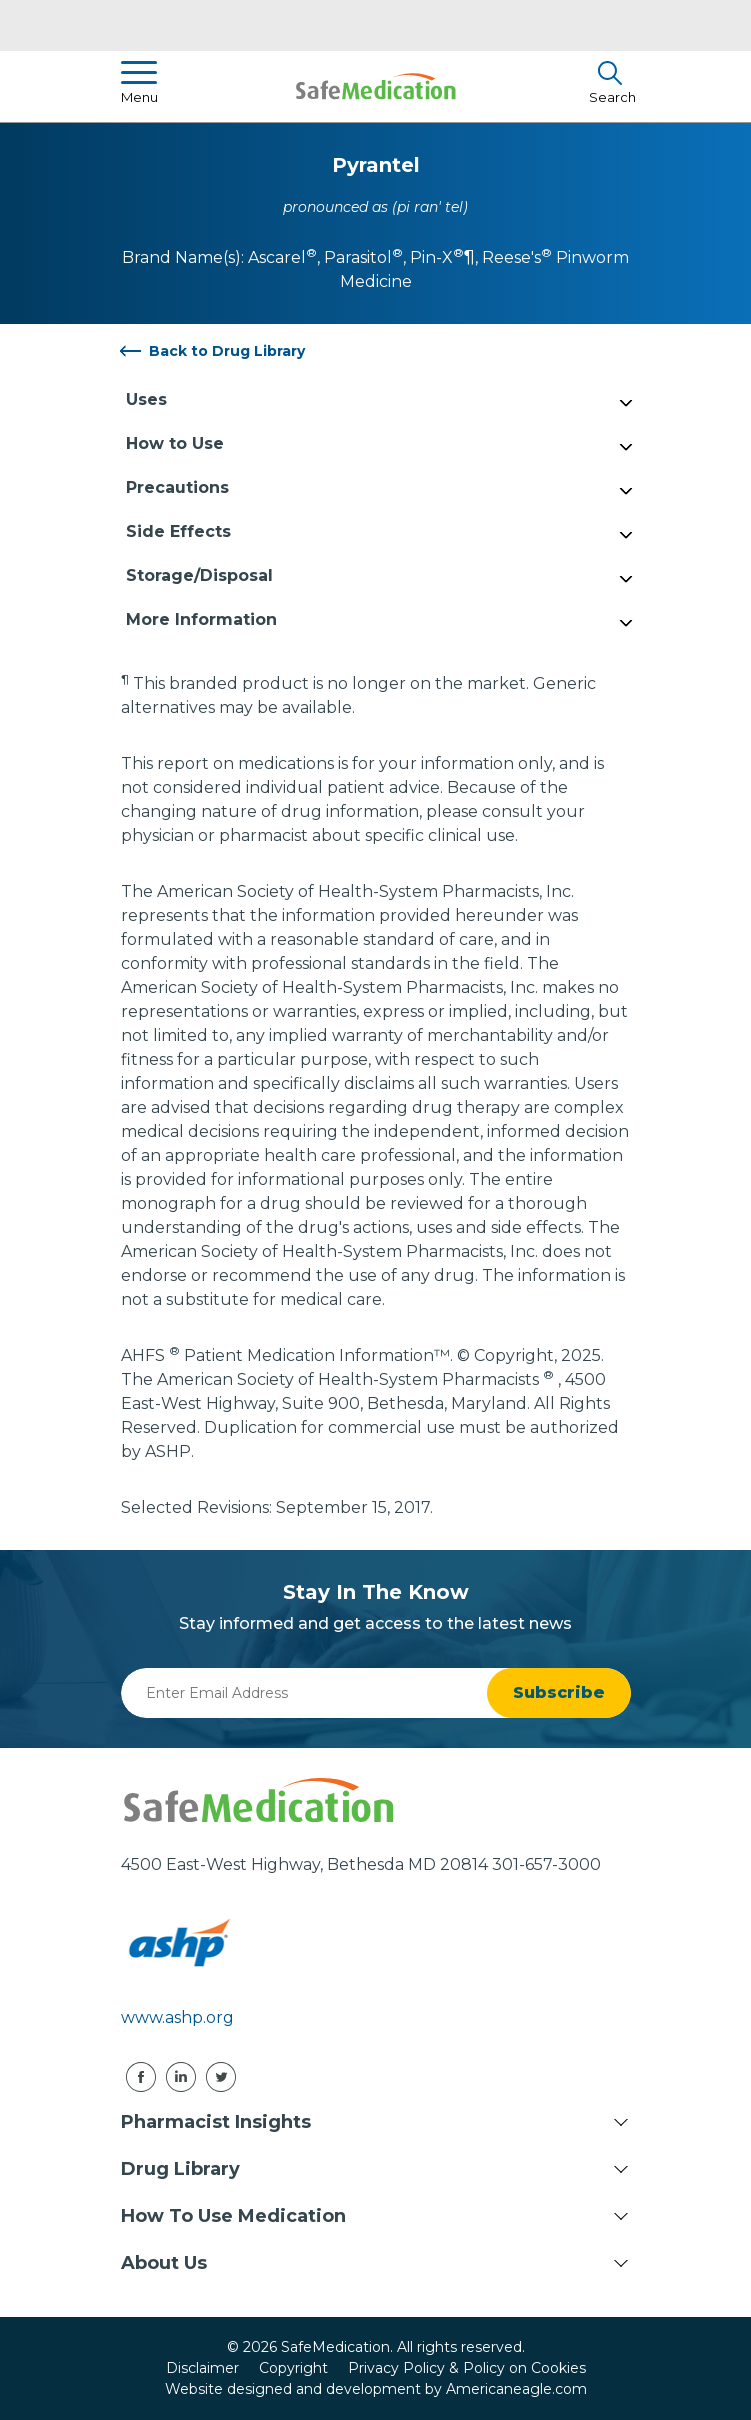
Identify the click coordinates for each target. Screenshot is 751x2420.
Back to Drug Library (227, 351)
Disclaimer (202, 2368)
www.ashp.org (177, 2017)
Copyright (293, 2368)
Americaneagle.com (516, 2389)
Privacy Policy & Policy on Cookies (467, 2368)
